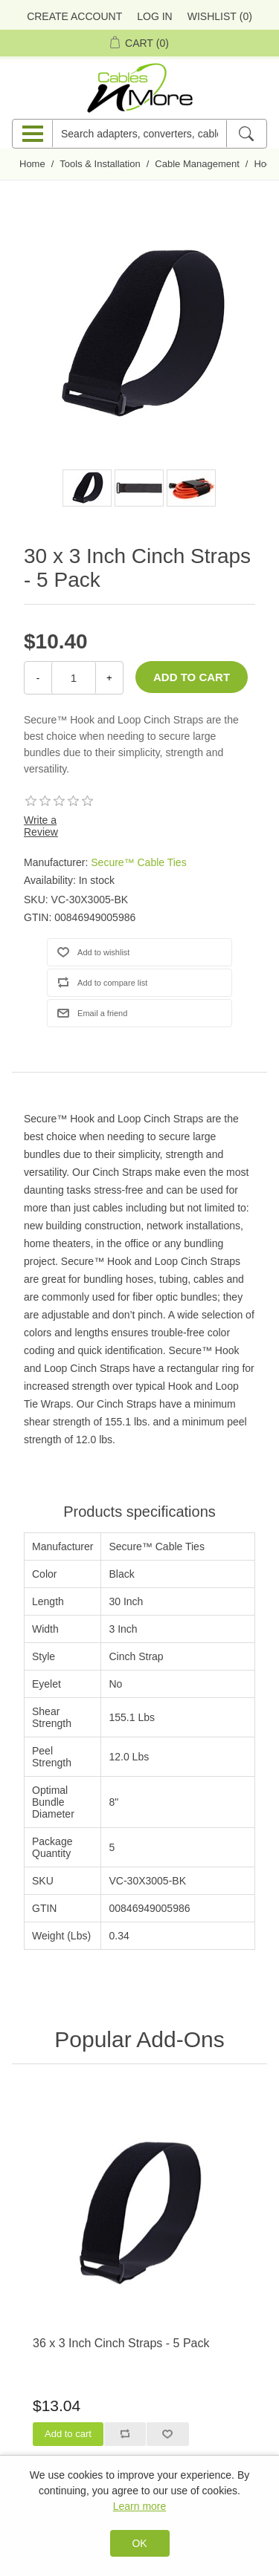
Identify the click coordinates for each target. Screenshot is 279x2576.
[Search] (246, 133)
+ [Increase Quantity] (109, 677)
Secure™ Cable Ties (138, 862)
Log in (154, 16)
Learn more (140, 2506)
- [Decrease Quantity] (37, 677)
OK (139, 2543)
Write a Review (41, 826)
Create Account (74, 16)
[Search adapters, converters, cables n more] (139, 134)
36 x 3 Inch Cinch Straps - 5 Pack (121, 2343)
